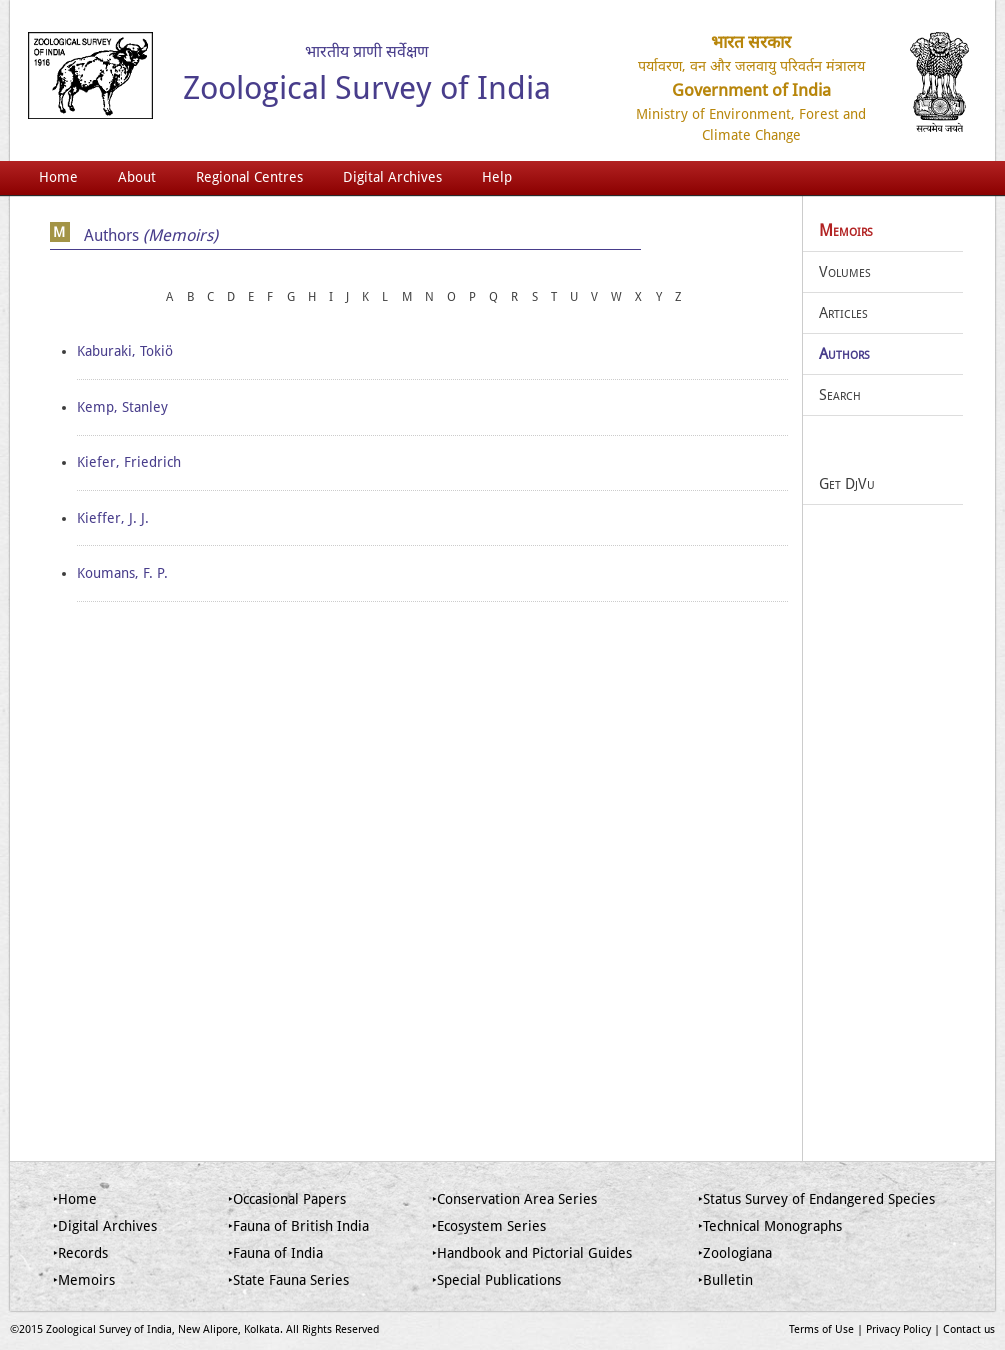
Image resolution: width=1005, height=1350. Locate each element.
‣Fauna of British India (298, 1226)
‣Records (80, 1253)
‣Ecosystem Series (489, 1226)
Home (58, 177)
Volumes (845, 272)
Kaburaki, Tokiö (125, 351)
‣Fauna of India (275, 1253)
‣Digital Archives (105, 1226)
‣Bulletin (725, 1280)
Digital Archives (392, 177)
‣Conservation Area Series (514, 1199)
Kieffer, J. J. (113, 518)
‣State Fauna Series (288, 1280)
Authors (844, 354)
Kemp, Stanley (122, 407)
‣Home (75, 1199)
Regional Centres (249, 177)
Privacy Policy (898, 1329)
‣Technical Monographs (770, 1226)
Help (497, 177)
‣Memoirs (84, 1280)
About (137, 177)
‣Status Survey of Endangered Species (816, 1199)
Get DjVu (847, 484)
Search (840, 395)
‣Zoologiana (735, 1253)
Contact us (969, 1329)
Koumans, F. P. (122, 573)
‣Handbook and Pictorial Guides (532, 1253)
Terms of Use (821, 1329)
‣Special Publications (496, 1280)
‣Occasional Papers (287, 1199)
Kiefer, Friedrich (129, 462)
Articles (843, 313)
